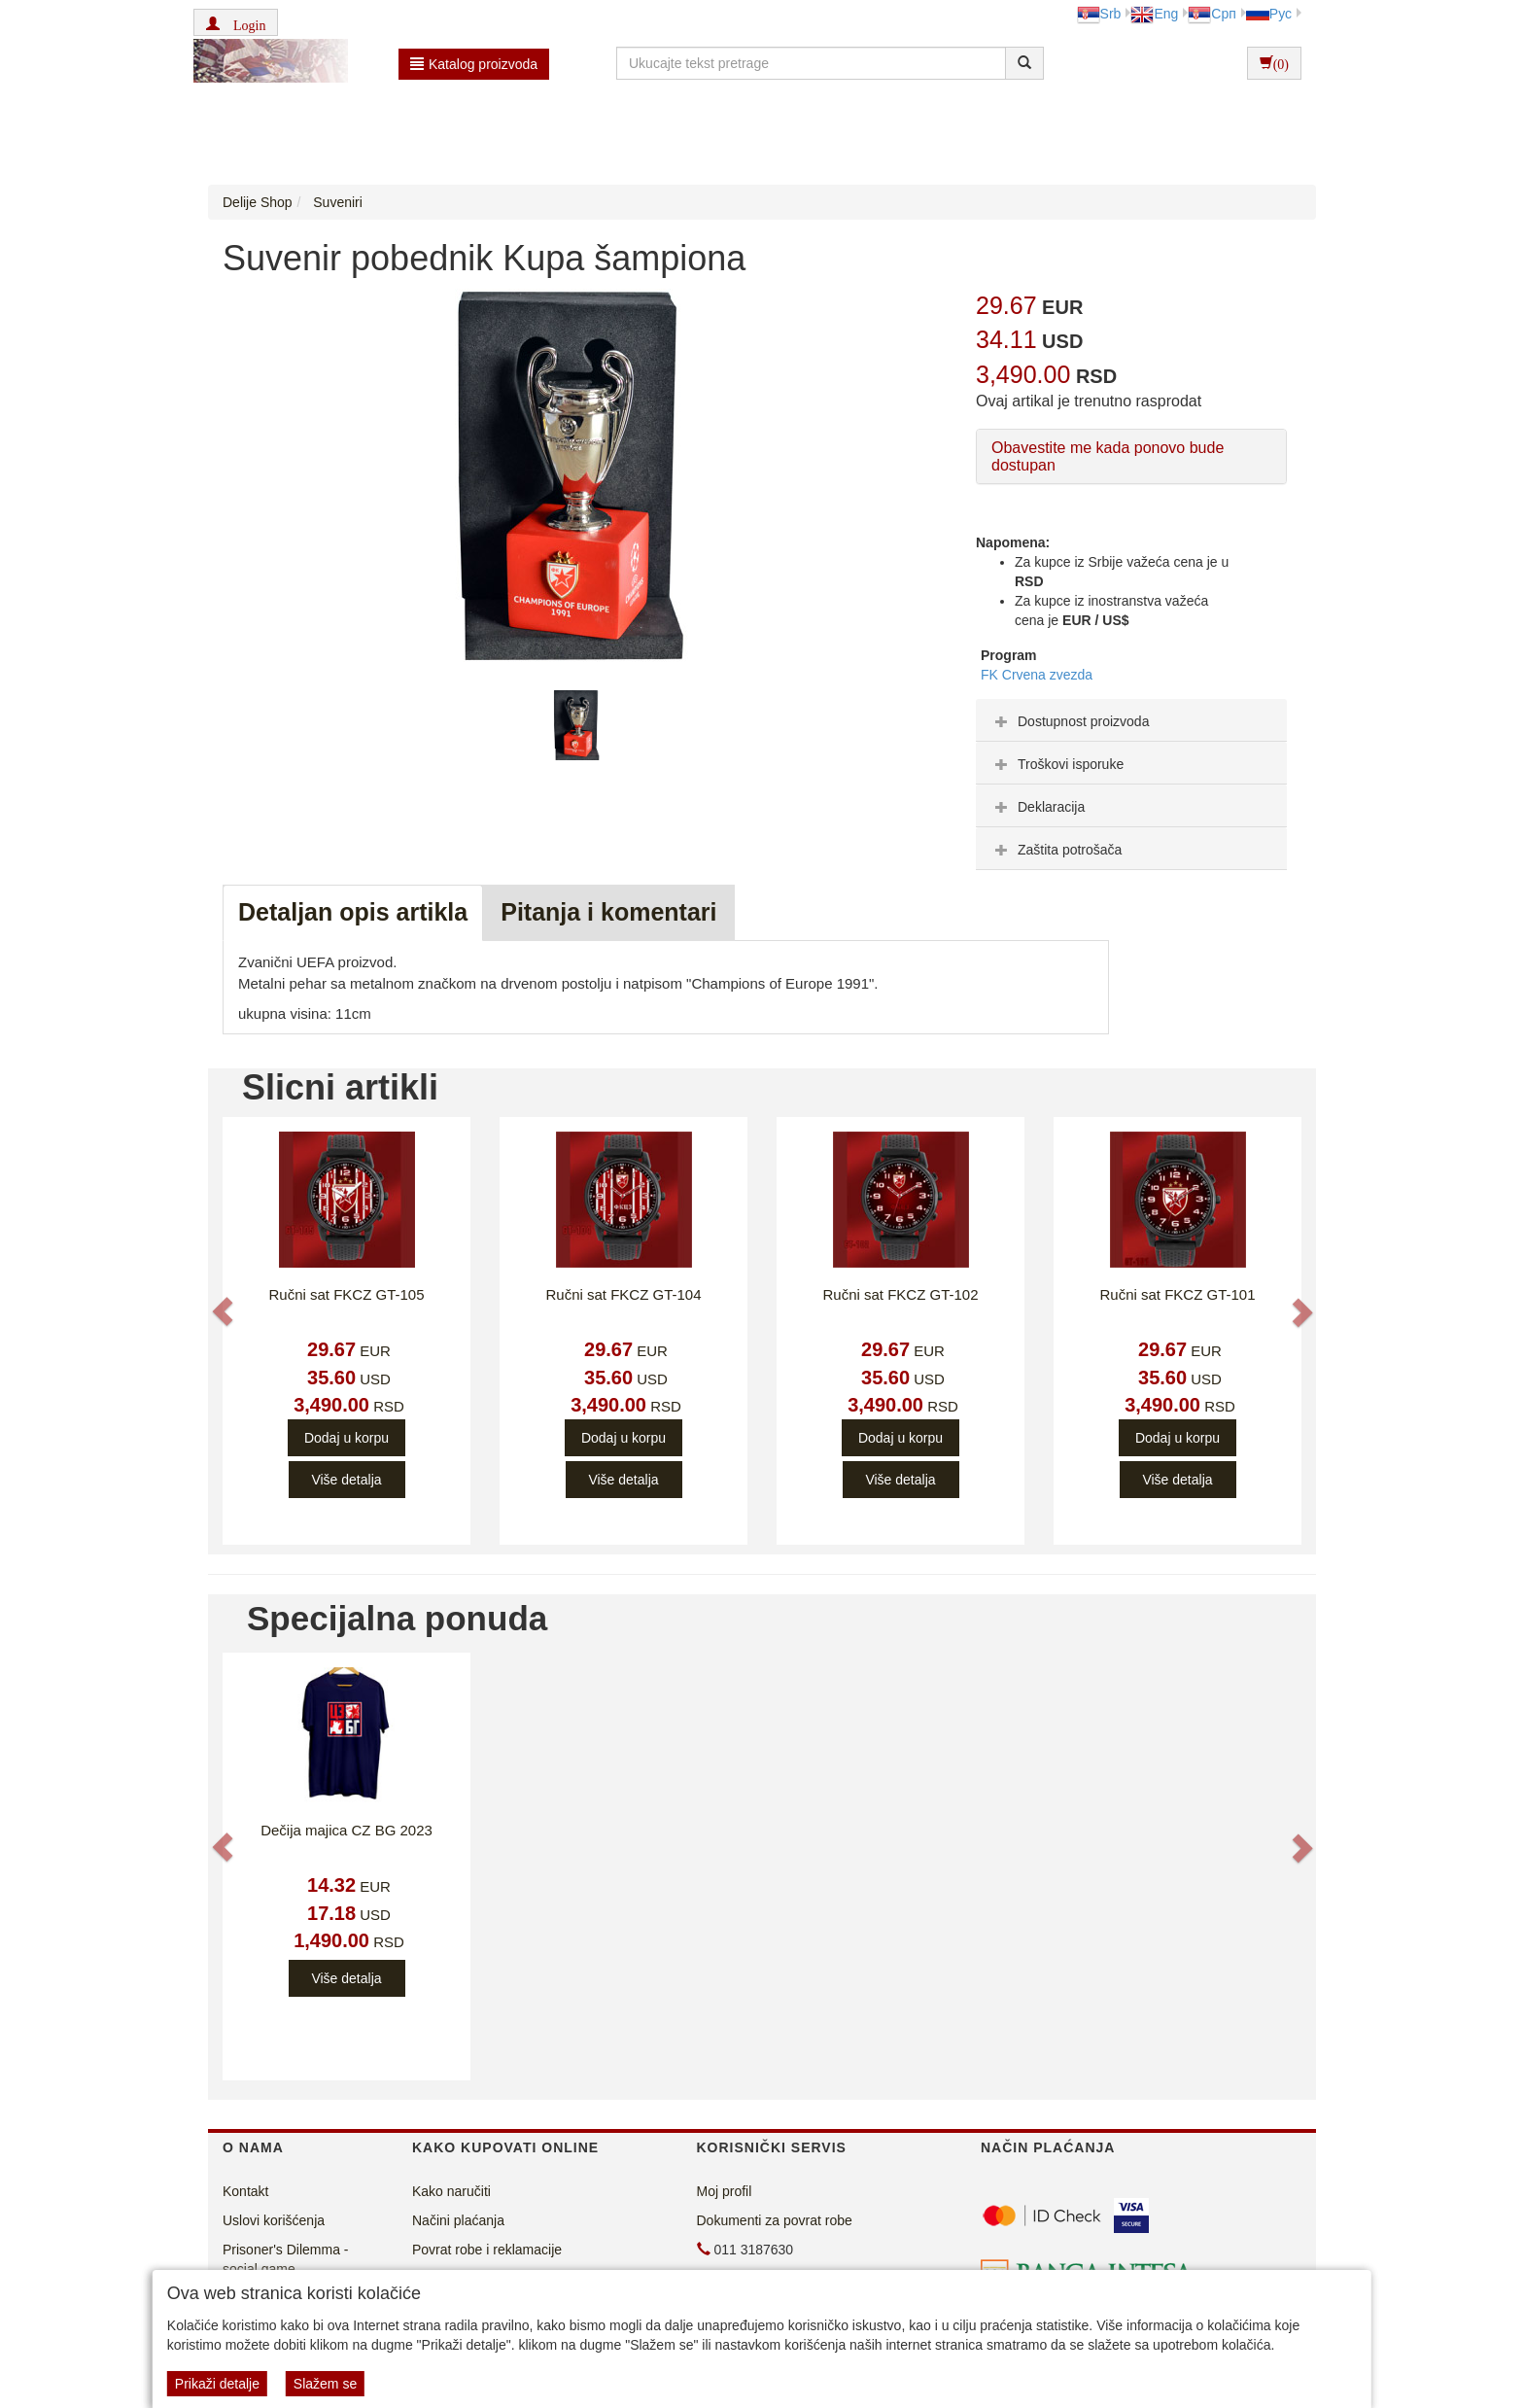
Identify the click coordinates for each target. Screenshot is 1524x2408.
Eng (1154, 13)
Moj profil (724, 2191)
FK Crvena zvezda (1036, 674)
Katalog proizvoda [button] (473, 64)
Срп (1211, 13)
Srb (1099, 13)
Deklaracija (1037, 807)
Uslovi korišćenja (274, 2220)
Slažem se (325, 2383)
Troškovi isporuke (1057, 764)
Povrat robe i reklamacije (487, 2249)
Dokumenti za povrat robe (774, 2220)
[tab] (1131, 720)
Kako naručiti (451, 2191)
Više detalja (346, 1479)
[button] (235, 22)
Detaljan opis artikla (353, 911)
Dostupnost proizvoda (1069, 721)
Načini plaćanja (458, 2220)
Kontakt (245, 2191)
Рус (1269, 13)
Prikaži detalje (217, 2383)
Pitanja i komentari (608, 911)
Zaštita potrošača (1056, 849)
